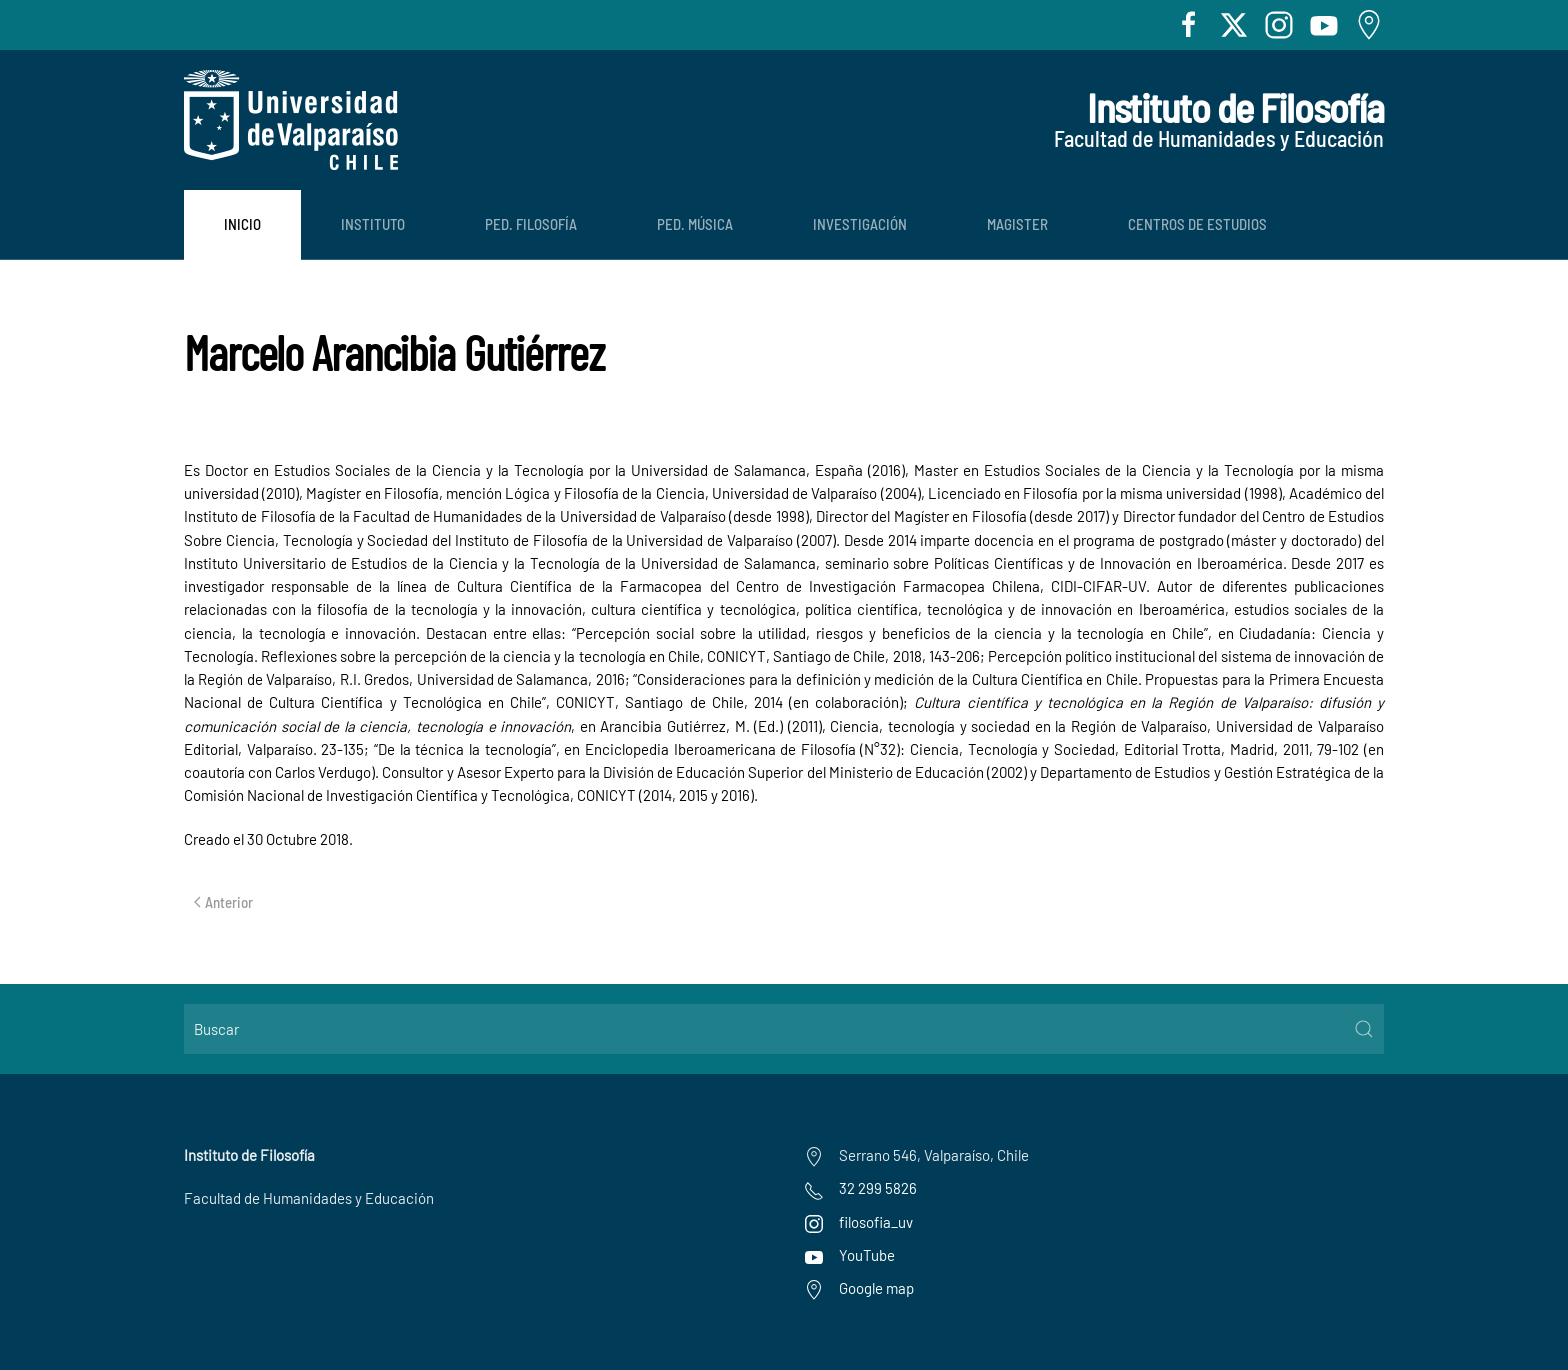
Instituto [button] (373, 224)
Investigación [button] (860, 224)
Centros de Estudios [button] (1197, 224)
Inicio (242, 224)
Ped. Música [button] (695, 224)
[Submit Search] (1364, 1029)
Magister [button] (1017, 224)
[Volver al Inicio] (291, 120)
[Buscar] (784, 1029)
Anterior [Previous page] (223, 902)
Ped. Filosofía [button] (531, 224)
